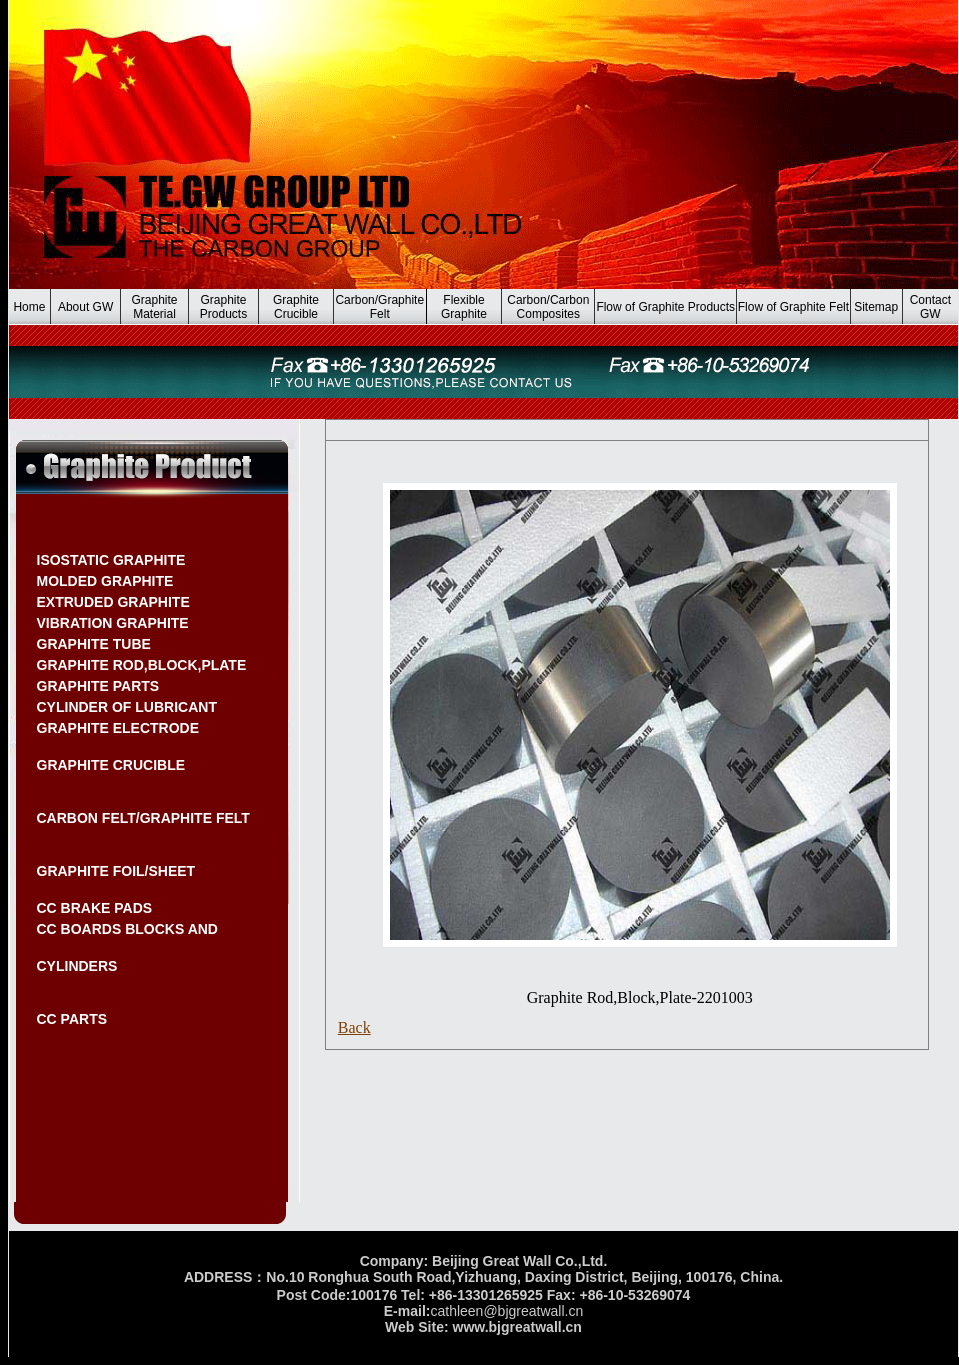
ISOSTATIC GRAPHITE (111, 560)
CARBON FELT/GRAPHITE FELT (143, 818)
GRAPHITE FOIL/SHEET (116, 871)
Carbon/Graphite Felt (379, 307)
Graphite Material (155, 307)
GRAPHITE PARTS (98, 686)
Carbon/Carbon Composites (548, 307)
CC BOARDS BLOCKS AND (127, 929)
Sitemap (876, 307)
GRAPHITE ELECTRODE (118, 728)
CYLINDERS (77, 966)
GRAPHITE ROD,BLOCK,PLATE (142, 665)
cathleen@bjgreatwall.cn (506, 1311)
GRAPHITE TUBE (94, 644)
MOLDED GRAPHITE (105, 581)
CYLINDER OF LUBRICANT (127, 707)
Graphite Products (223, 307)
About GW (85, 307)
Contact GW (930, 307)
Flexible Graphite (464, 307)
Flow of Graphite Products (665, 307)
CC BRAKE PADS (95, 908)
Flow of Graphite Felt (793, 307)
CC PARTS (72, 1019)
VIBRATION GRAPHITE (113, 623)
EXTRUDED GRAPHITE (113, 602)
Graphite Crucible (296, 307)
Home (29, 307)
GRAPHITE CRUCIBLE (111, 765)
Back (354, 1027)
